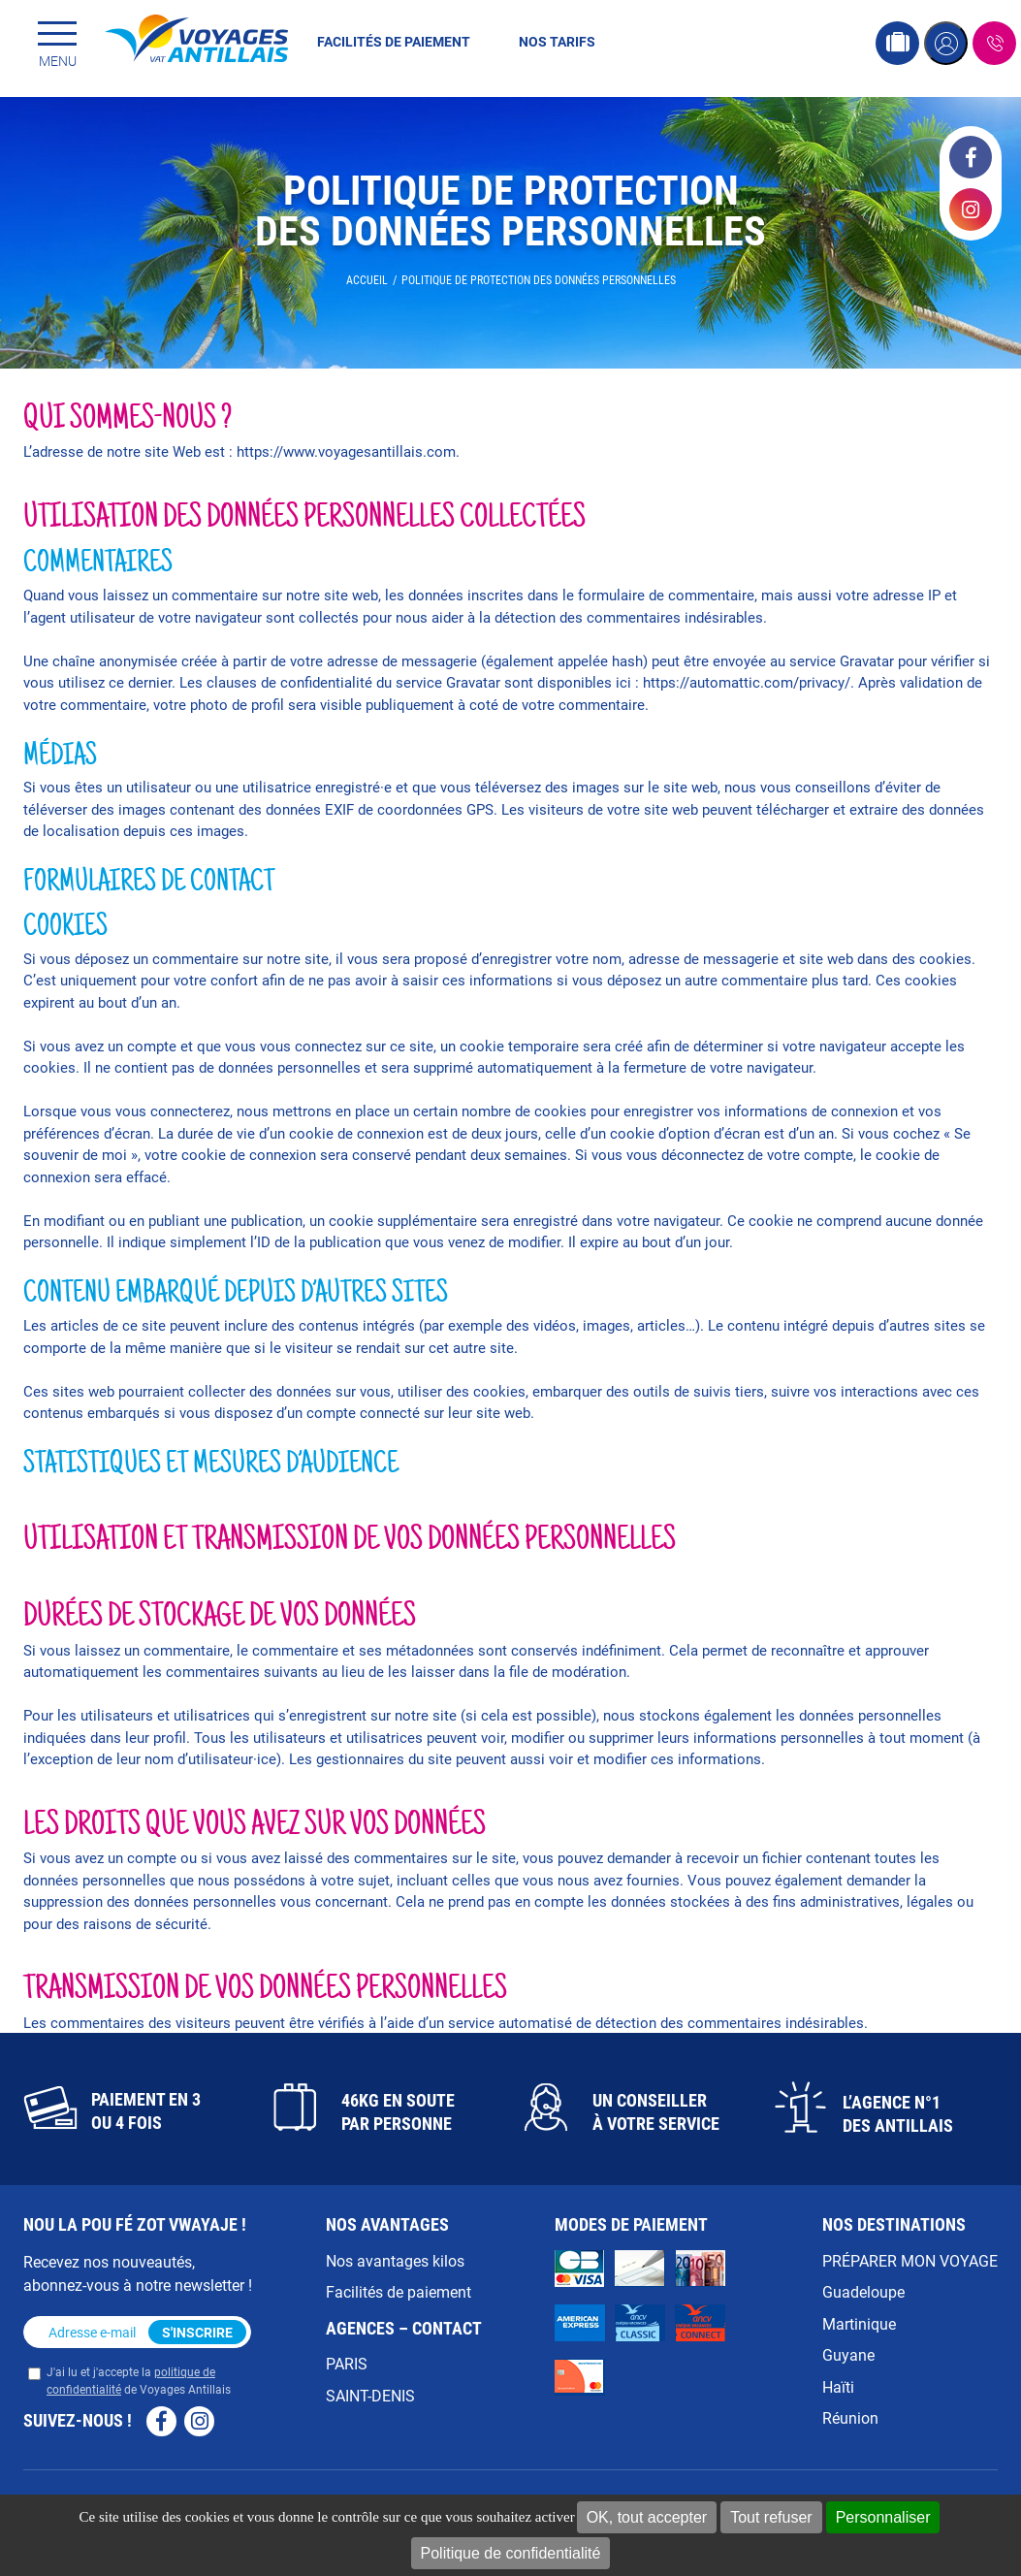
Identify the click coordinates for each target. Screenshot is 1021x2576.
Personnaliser (883, 2517)
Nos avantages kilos (395, 2260)
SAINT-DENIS (370, 2395)
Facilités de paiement (393, 41)
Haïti (838, 2386)
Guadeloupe (863, 2291)
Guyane (848, 2354)
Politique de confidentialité (511, 2553)
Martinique (859, 2323)
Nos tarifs (557, 41)
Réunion (850, 2417)
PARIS (346, 2363)
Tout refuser (771, 2517)
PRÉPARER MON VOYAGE (910, 2260)
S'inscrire (197, 2332)
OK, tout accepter (647, 2517)
